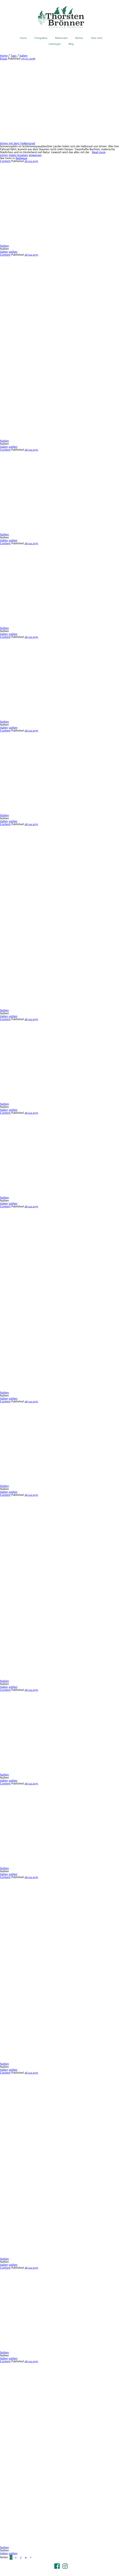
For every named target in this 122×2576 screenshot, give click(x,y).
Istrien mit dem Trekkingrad (17, 143)
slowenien (35, 155)
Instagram (65, 2566)
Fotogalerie (40, 38)
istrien (4, 155)
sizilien (13, 252)
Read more (98, 152)
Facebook (57, 2566)
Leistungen (55, 44)
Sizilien (4, 246)
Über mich (96, 38)
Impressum (61, 2570)
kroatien (22, 155)
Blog (71, 44)
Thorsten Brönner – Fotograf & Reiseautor (61, 17)
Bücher (79, 38)
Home (23, 38)
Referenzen (61, 38)
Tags (14, 56)
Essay (3, 59)
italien (23, 56)
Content (5, 161)
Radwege (21, 158)
